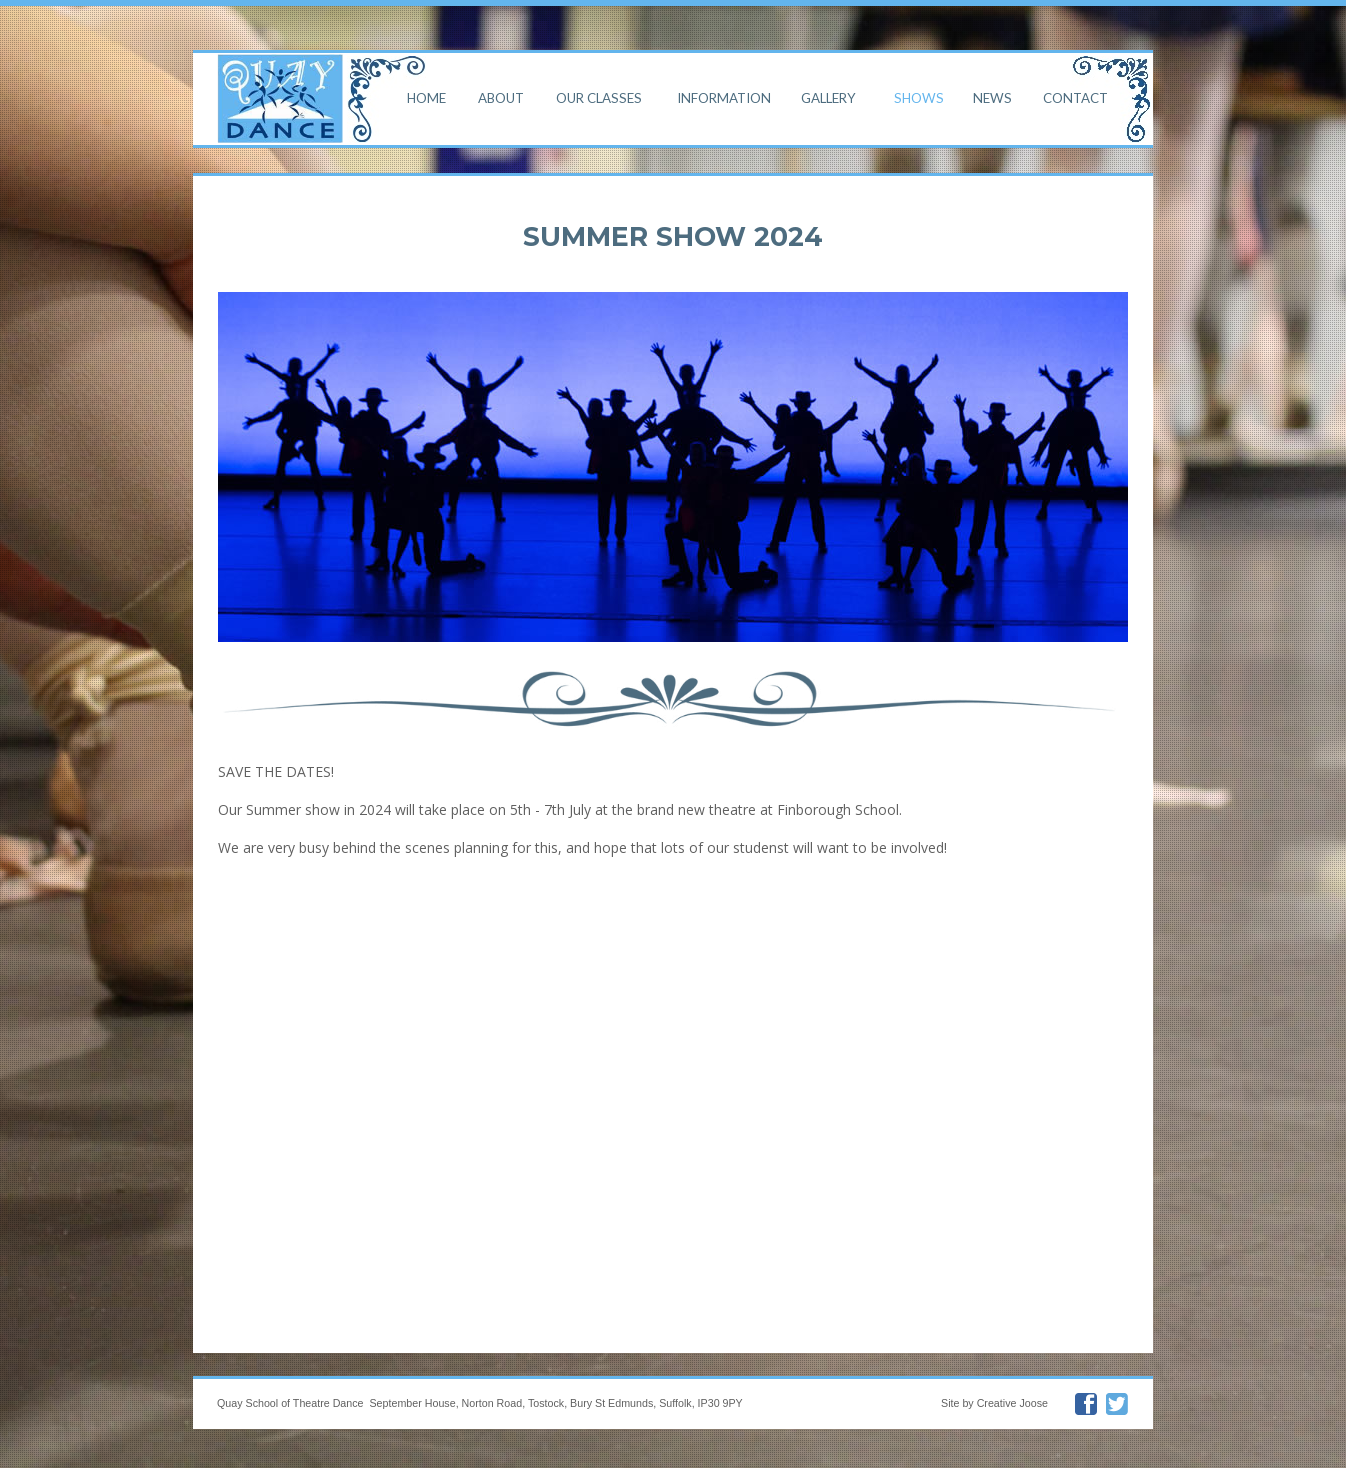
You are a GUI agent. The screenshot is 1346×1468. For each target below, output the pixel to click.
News (992, 97)
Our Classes (599, 97)
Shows (919, 97)
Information (724, 97)
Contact (1075, 97)
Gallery (828, 97)
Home (426, 97)
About (501, 97)
